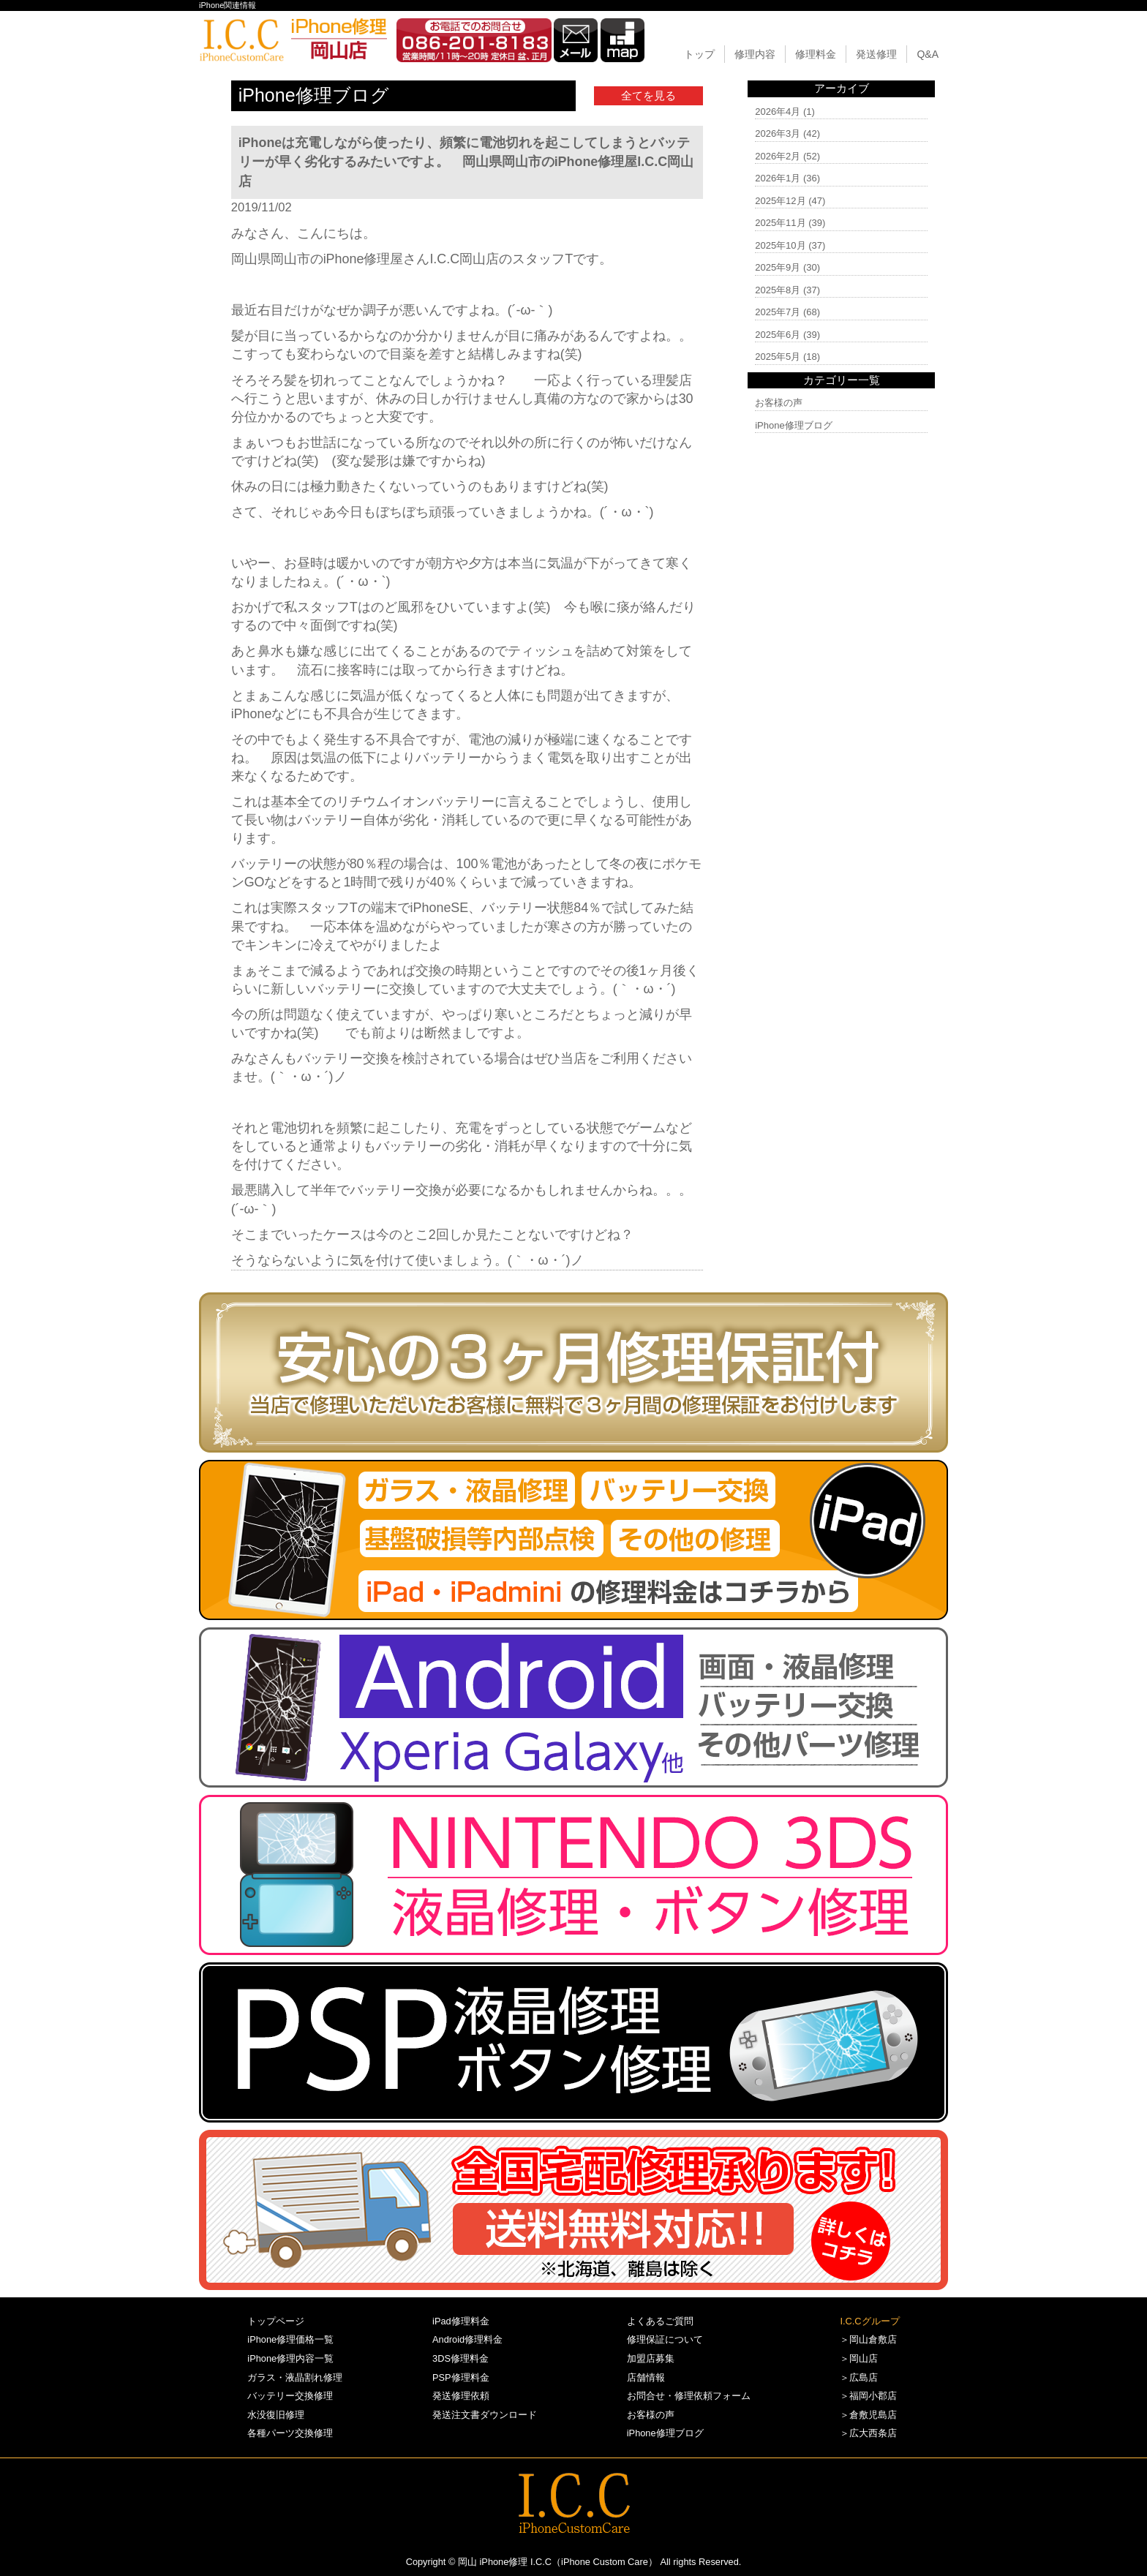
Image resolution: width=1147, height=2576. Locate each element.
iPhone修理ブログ (793, 425)
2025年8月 (777, 290)
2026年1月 (777, 178)
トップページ (275, 2321)
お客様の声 (778, 402)
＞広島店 (859, 2377)
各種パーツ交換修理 (290, 2433)
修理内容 (754, 54)
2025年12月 (780, 200)
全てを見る (648, 95)
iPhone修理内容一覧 (290, 2358)
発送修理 (876, 54)
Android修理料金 (467, 2339)
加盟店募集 (650, 2358)
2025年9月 (777, 267)
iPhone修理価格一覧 (290, 2339)
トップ (699, 54)
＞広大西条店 (868, 2433)
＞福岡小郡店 (868, 2395)
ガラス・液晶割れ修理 (294, 2377)
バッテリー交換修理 (290, 2395)
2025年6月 (777, 334)
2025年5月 (777, 356)
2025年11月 (780, 222)
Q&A (928, 54)
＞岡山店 (859, 2358)
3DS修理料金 (460, 2358)
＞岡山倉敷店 (868, 2339)
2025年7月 (777, 311)
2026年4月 (777, 111)
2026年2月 (777, 156)
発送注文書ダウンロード (484, 2414)
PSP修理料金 (460, 2377)
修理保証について (665, 2339)
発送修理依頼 (460, 2395)
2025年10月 (780, 245)
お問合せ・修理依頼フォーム (689, 2395)
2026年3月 (777, 133)
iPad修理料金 (460, 2321)
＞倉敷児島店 (868, 2414)
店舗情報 (646, 2377)
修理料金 (815, 54)
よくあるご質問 (660, 2321)
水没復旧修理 (275, 2414)
